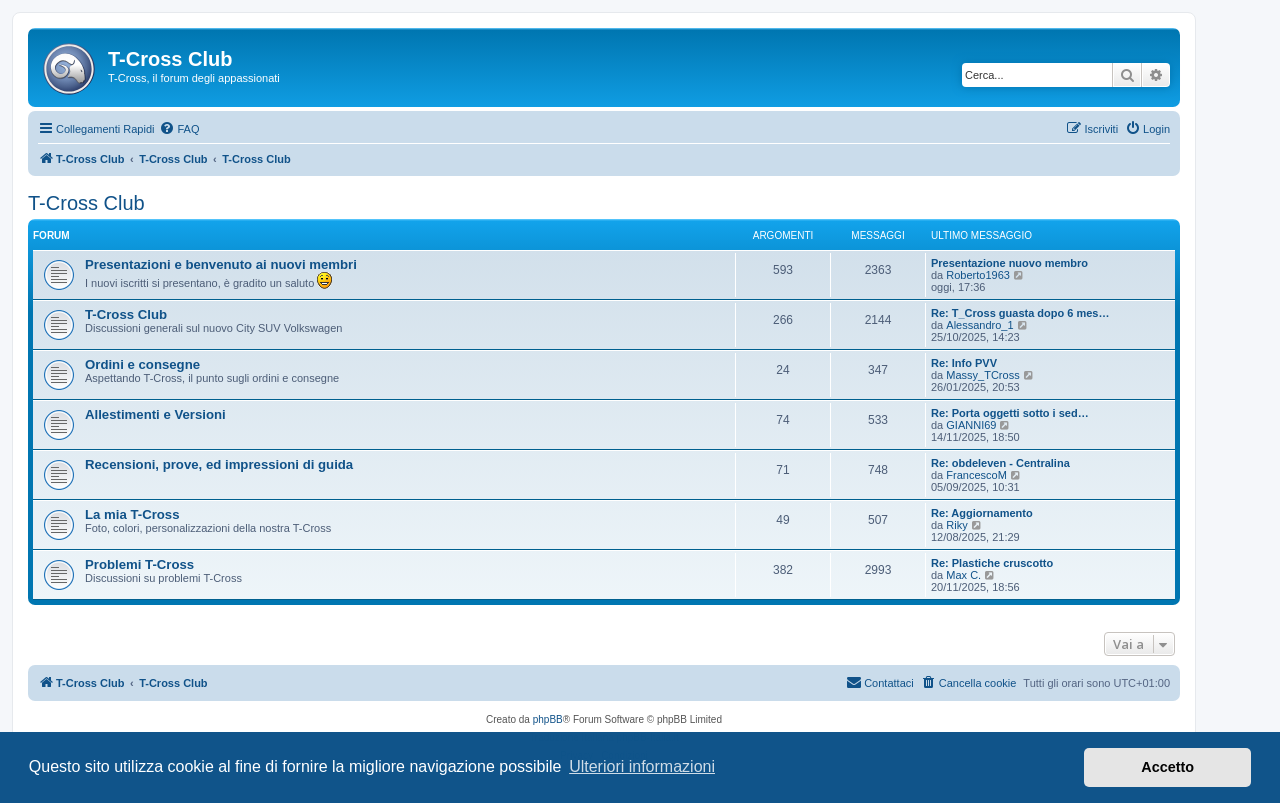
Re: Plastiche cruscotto (992, 563)
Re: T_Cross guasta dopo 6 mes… (1020, 313)
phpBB (548, 719)
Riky (956, 525)
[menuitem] (179, 129)
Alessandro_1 (979, 325)
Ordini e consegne (142, 364)
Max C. (963, 575)
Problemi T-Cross (139, 564)
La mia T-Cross (132, 514)
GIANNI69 (971, 425)
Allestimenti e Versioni (155, 414)
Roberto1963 (978, 275)
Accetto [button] (1167, 767)
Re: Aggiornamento (982, 513)
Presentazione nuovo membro (1009, 263)
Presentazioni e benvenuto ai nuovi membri (221, 264)
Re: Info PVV (964, 363)
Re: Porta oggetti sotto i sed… (1010, 413)
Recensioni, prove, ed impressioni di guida (219, 464)
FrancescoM (976, 475)
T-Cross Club (86, 203)
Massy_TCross (982, 375)
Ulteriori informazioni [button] (642, 766)
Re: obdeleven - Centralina (1000, 463)
